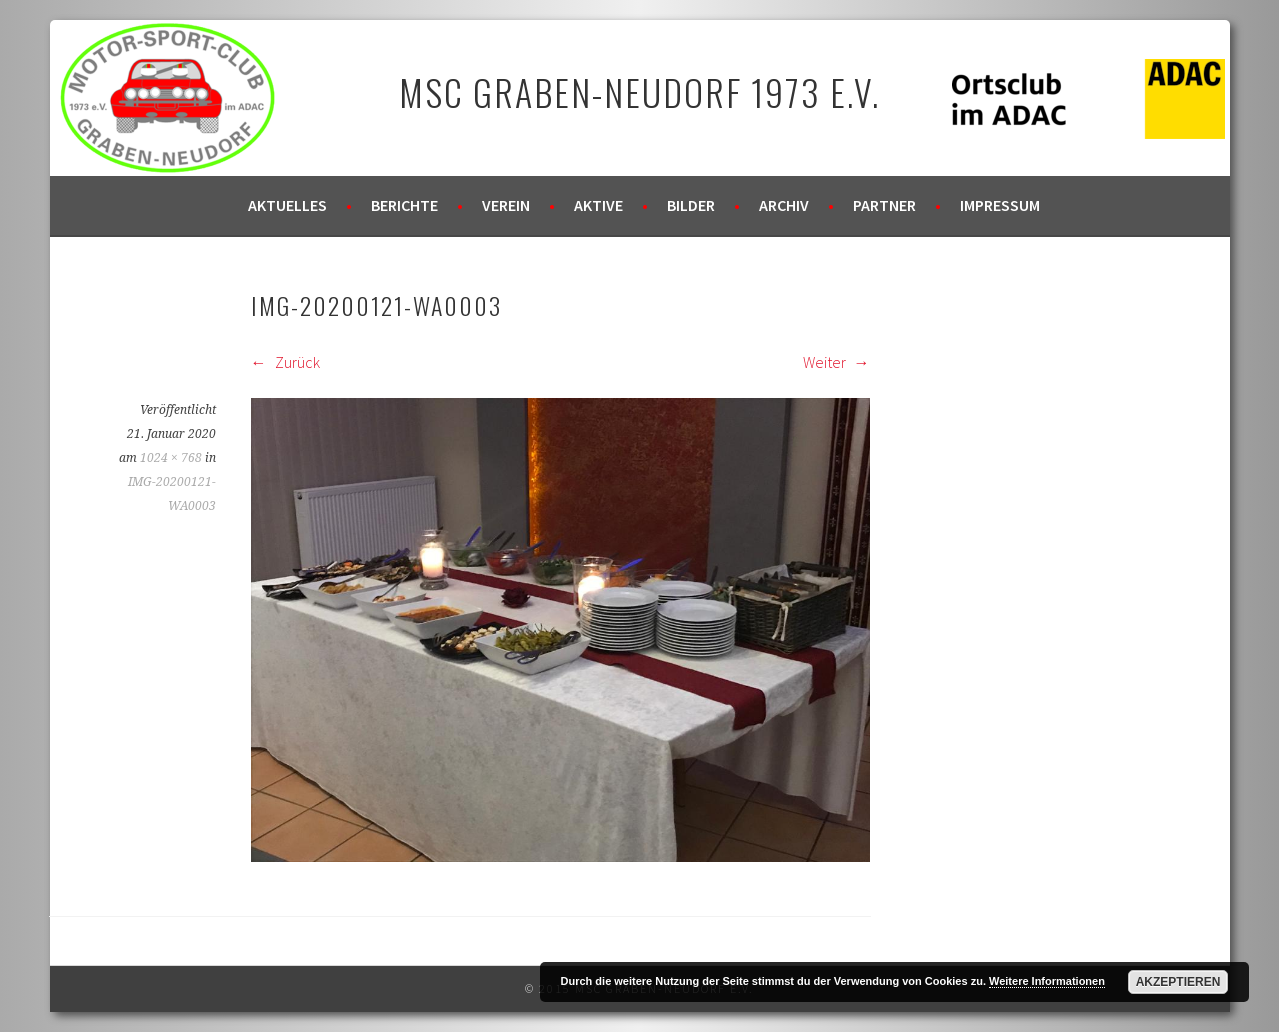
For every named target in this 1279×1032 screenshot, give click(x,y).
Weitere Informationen (1047, 981)
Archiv (784, 205)
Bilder (691, 205)
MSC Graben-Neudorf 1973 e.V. (639, 91)
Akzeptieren (1178, 982)
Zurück (285, 362)
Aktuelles (287, 205)
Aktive (598, 205)
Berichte (404, 205)
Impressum (1000, 205)
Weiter (836, 362)
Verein (506, 205)
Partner (884, 205)
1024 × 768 (171, 458)
